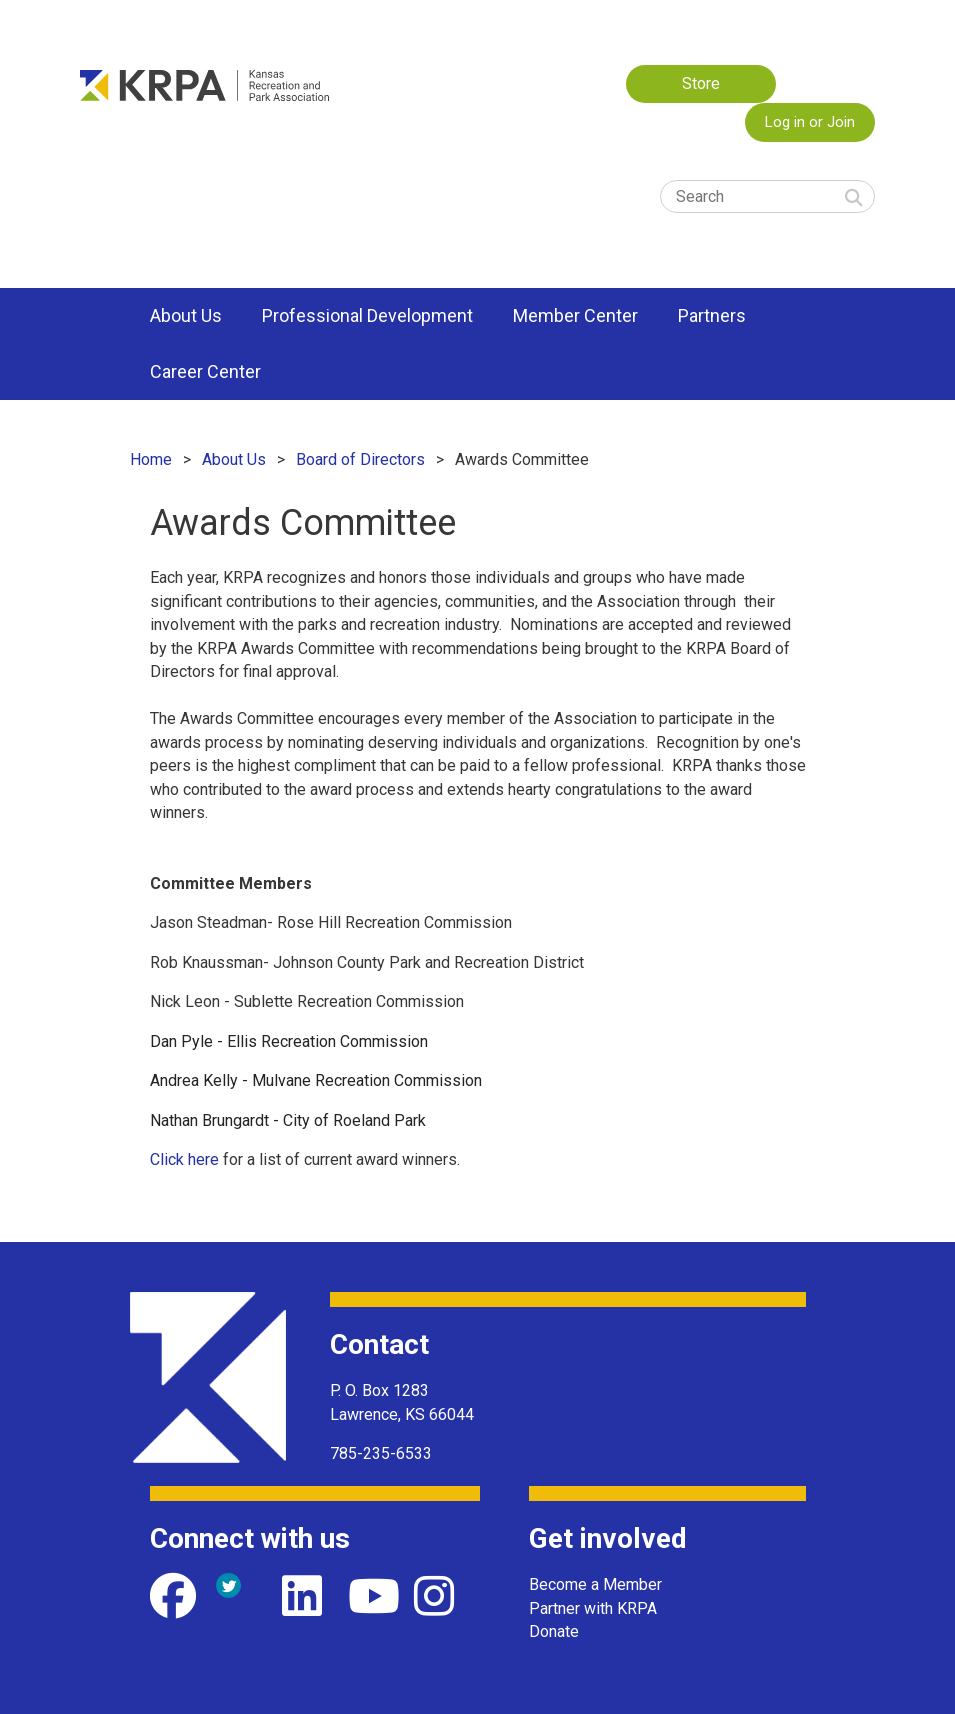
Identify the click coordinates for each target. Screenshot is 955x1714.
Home (151, 459)
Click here (184, 1159)
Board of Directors (360, 459)
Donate (554, 1631)
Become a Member (595, 1584)
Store (701, 83)
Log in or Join (810, 122)
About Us (234, 459)
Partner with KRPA (593, 1608)
